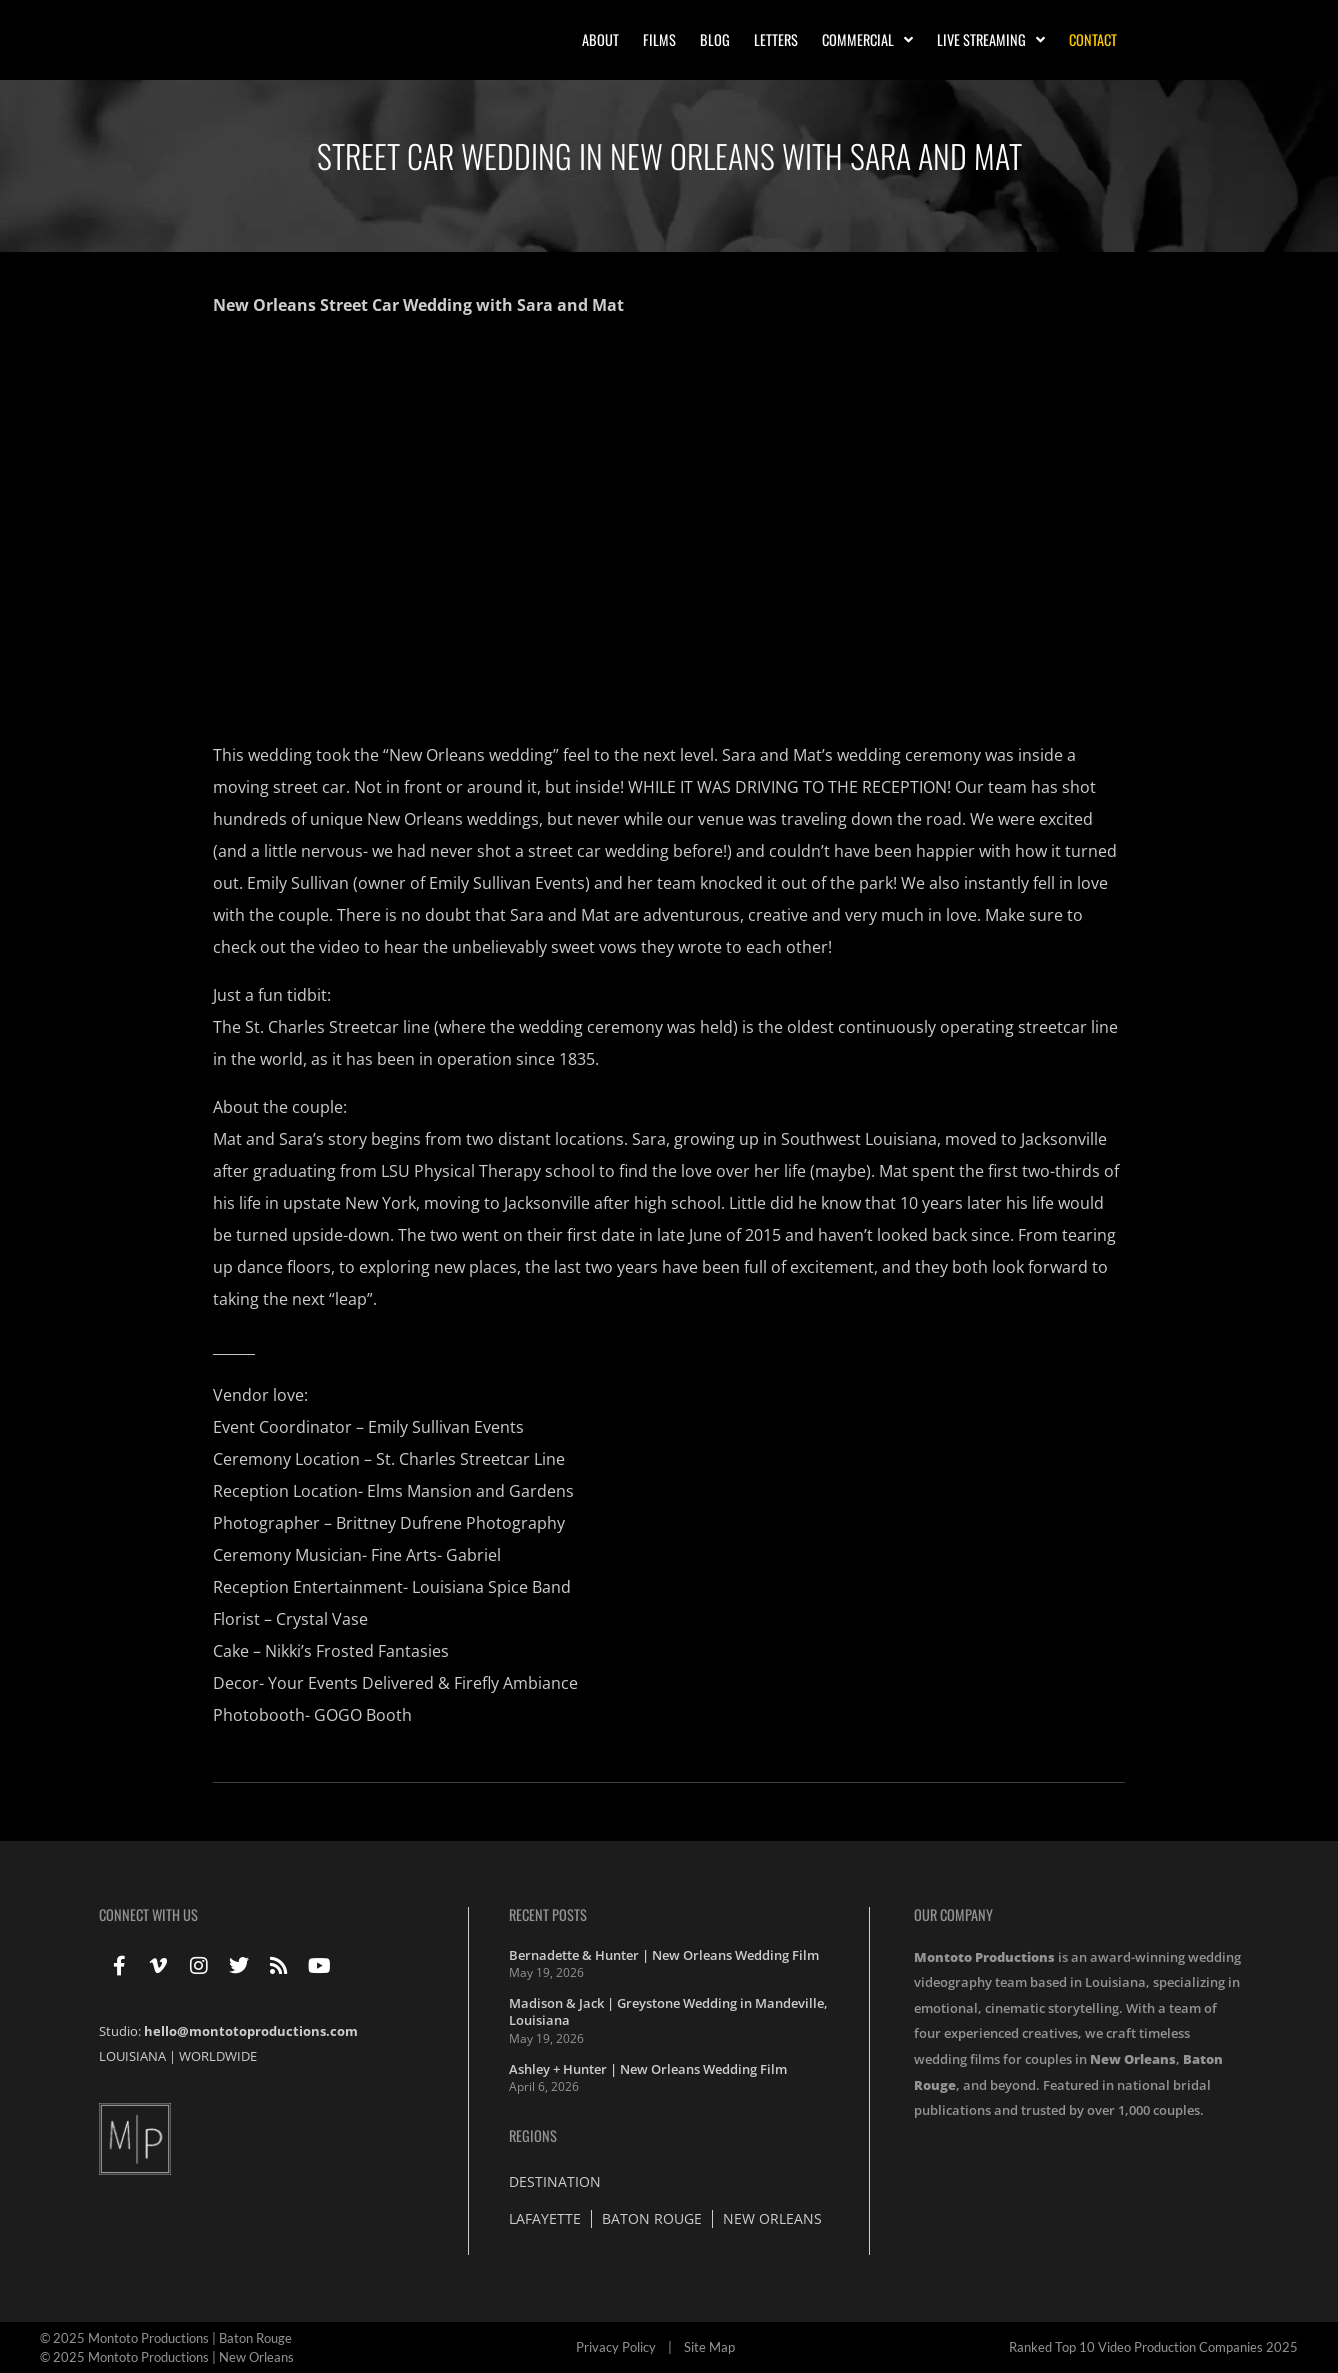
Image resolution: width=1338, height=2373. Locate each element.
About (600, 39)
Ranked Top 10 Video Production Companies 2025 (1153, 2347)
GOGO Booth (363, 1715)
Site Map (709, 2347)
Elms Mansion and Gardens (470, 1491)
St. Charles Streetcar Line (470, 1459)
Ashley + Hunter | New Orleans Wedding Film (648, 2069)
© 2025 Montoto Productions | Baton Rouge (166, 2338)
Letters (776, 39)
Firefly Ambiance (516, 1683)
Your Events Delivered (351, 1683)
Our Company (953, 1914)
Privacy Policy (616, 2347)
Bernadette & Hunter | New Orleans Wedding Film (664, 1955)
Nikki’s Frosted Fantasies (357, 1651)
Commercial (867, 40)
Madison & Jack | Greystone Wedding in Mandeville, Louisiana (668, 2012)
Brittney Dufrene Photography (450, 1523)
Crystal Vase (322, 1619)
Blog (715, 39)
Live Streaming (991, 40)
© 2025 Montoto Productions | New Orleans (167, 2357)
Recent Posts (548, 1914)
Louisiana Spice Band (491, 1587)
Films (659, 39)
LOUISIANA (132, 2056)
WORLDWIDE (218, 2056)
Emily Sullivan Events (446, 1427)
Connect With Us (148, 1914)
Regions (533, 2135)
